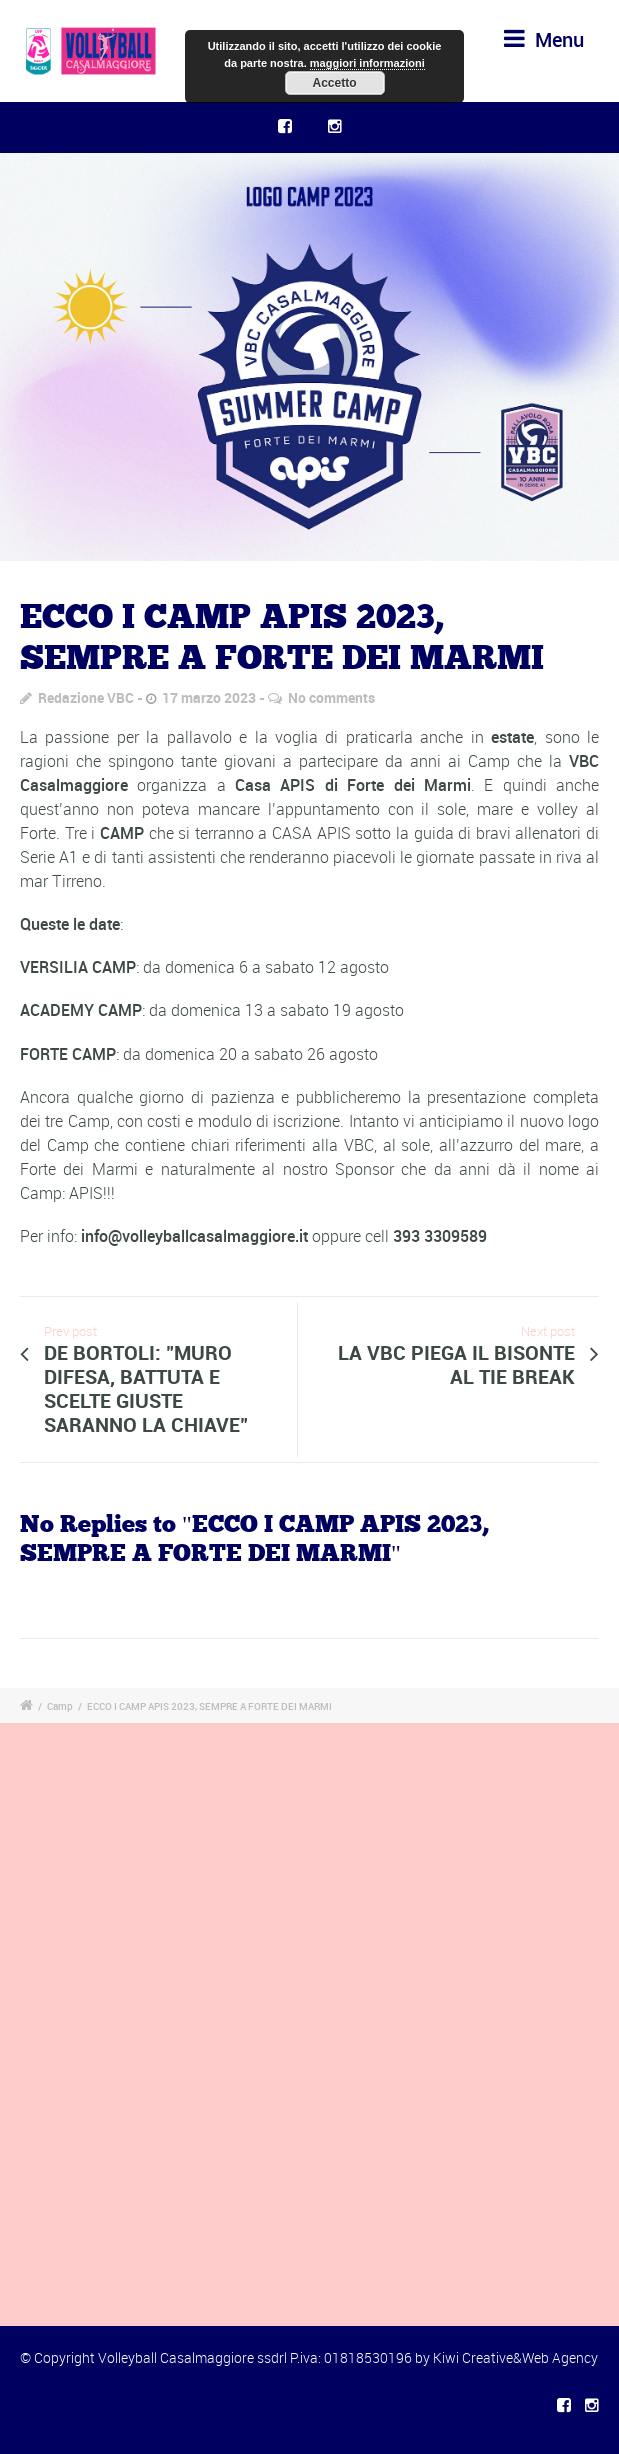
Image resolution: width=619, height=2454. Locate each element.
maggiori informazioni (367, 63)
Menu (544, 39)
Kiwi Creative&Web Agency (515, 2357)
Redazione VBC (86, 697)
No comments (331, 697)
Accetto (334, 83)
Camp (60, 1706)
